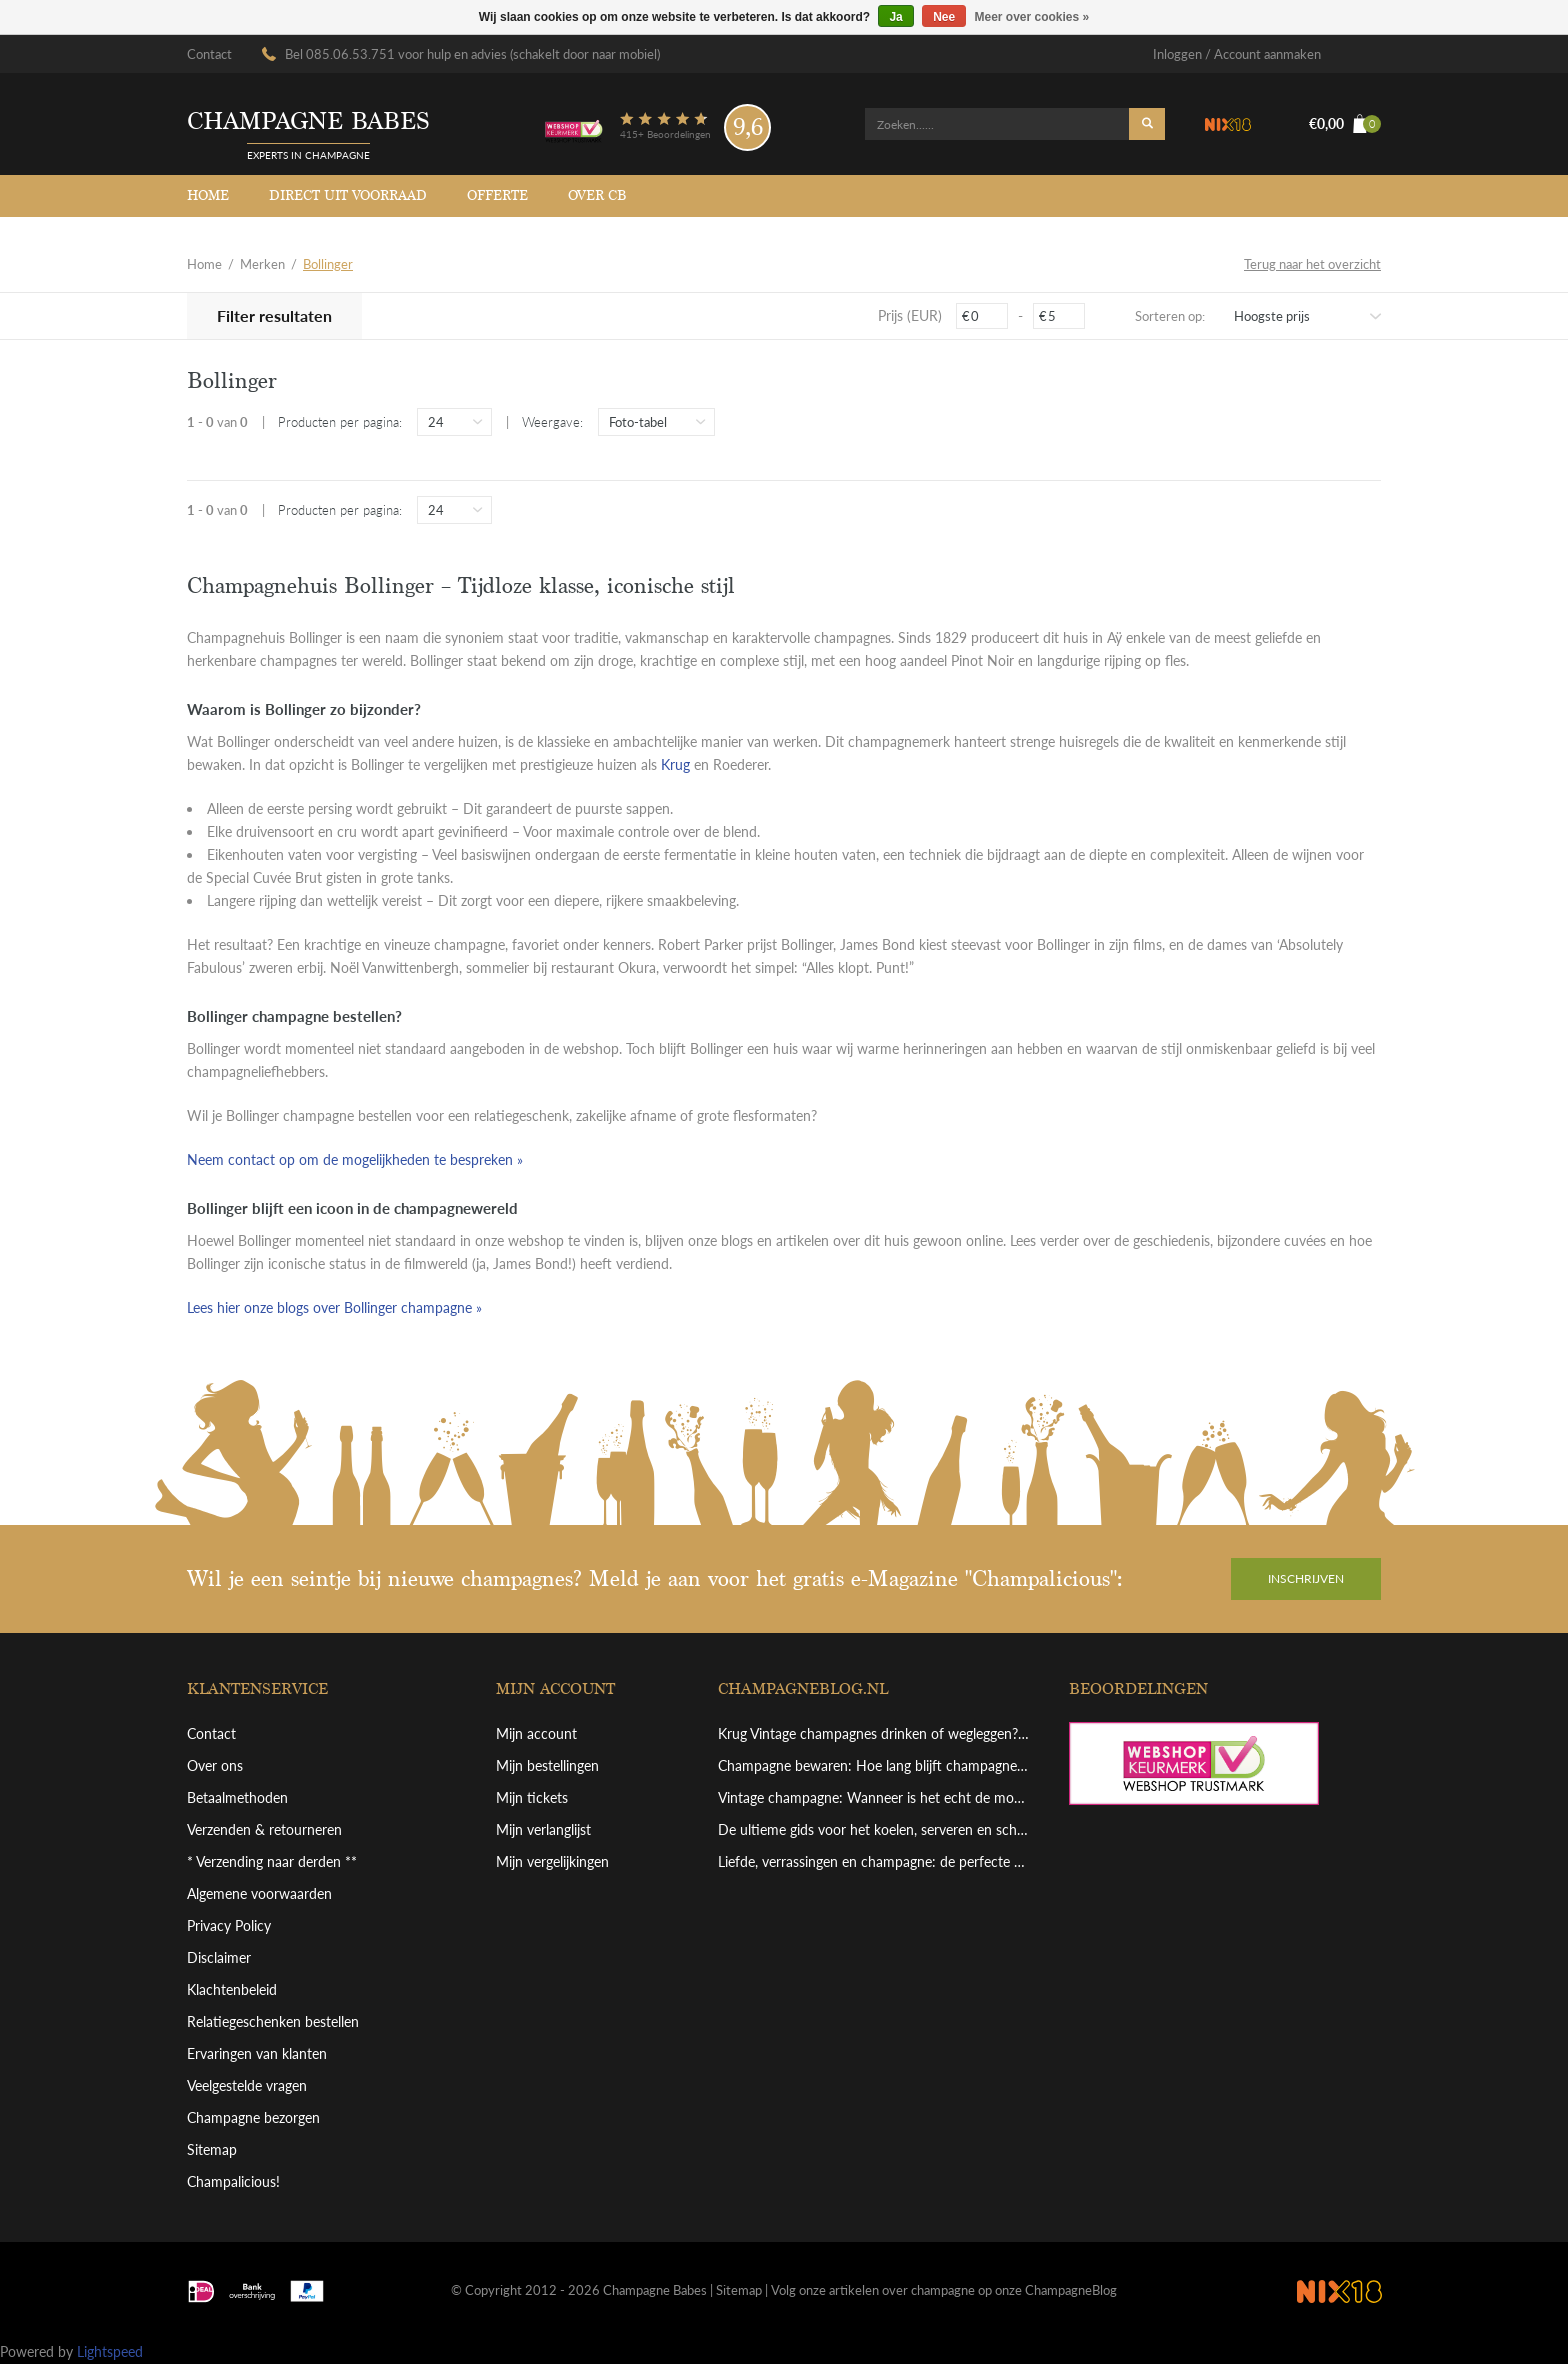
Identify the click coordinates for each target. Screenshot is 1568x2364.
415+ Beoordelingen (665, 134)
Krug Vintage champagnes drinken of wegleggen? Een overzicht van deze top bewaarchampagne (874, 1733)
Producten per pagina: (340, 422)
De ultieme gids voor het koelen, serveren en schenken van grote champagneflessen (874, 1829)
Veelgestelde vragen (247, 2085)
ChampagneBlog (1071, 2290)
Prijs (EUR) (910, 315)
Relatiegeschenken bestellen (273, 2021)
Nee (944, 17)
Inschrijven (1306, 1578)
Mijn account (536, 1733)
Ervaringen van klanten (257, 2053)
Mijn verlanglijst (543, 1829)
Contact (209, 54)
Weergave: (552, 422)
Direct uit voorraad (348, 195)
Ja (895, 17)
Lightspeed (110, 2351)
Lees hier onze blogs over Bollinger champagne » (334, 1307)
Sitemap (212, 2149)
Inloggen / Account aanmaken (1237, 54)
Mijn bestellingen (547, 1765)
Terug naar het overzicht (1312, 264)
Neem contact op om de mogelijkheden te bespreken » (355, 1159)
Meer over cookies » (1032, 17)
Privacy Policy (229, 1925)
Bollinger (328, 264)
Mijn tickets (532, 1797)
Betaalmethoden (237, 1797)
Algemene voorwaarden (259, 1893)
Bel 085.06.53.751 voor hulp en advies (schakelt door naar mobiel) (472, 54)
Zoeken (1147, 124)
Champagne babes (308, 121)
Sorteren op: (1170, 316)
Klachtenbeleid (232, 1989)
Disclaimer (219, 1957)
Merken (262, 264)
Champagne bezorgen (253, 2117)
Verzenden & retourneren (264, 1829)
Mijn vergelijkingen (552, 1861)
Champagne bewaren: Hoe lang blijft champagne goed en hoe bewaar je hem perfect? (874, 1765)
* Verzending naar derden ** (272, 1861)
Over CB (597, 195)
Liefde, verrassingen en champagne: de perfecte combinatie (874, 1861)
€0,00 (1345, 124)
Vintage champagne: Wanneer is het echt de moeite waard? (874, 1797)
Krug (675, 764)
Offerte (497, 195)
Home (208, 195)
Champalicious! (233, 2181)
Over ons (215, 1765)
